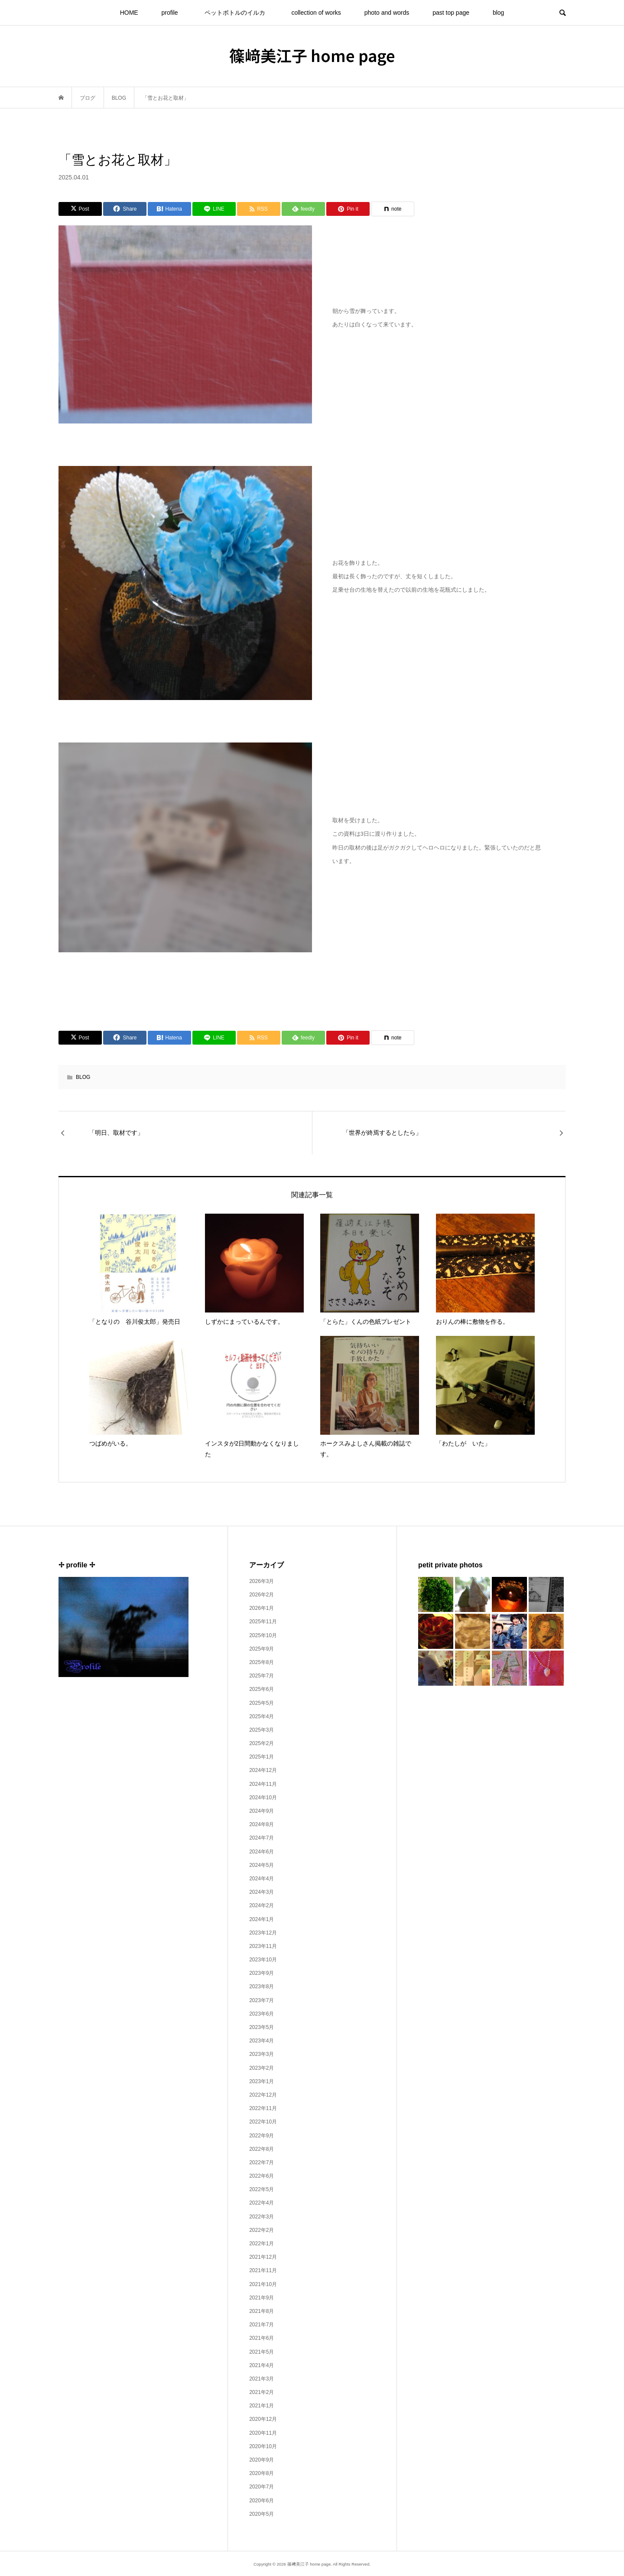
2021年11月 (263, 2270)
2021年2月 (261, 2392)
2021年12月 (263, 2257)
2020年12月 (263, 2419)
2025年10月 (263, 1635)
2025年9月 (261, 1649)
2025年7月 (261, 1676)
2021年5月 (261, 2352)
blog (498, 12)
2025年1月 (261, 1757)
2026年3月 (261, 1581)
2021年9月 (261, 2298)
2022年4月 (261, 2203)
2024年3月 (261, 1892)
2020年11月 (263, 2433)
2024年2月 (261, 1905)
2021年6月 (261, 2338)
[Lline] (214, 209)
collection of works (316, 12)
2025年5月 (261, 1703)
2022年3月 (261, 2217)
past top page (450, 12)
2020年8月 (261, 2473)
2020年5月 (261, 2514)
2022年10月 (263, 2122)
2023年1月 (261, 2081)
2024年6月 (261, 1852)
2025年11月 (263, 1622)
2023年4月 (261, 2041)
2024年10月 (263, 1797)
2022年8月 (261, 2149)
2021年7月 (261, 2325)
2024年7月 (261, 1838)
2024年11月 (263, 1784)
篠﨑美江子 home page (312, 55)
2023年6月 (261, 2014)
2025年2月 (261, 1743)
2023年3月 (261, 2054)
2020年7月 (261, 2487)
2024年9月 (261, 1811)
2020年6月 (261, 2501)
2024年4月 (261, 1879)
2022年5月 (261, 2189)
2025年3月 (261, 1730)
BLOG (83, 1077)
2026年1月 (261, 1608)
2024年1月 (261, 1919)
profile (170, 12)
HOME (129, 12)
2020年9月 (261, 2460)
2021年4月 (261, 2365)
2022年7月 (261, 2162)
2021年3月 (261, 2379)
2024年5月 (261, 1865)
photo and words (387, 12)
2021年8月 (261, 2311)
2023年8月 (261, 1986)
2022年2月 (261, 2230)
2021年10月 (263, 2284)
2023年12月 (263, 1933)
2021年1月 (261, 2406)
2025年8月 (261, 1662)
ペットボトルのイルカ (238, 12)
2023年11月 (263, 1946)
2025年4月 (261, 1716)
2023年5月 (261, 2027)
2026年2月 (261, 1595)
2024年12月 (263, 1770)
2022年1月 (261, 2244)
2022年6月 (261, 2176)
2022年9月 (261, 2136)
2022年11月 (263, 2108)
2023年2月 (261, 2068)
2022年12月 (263, 2095)
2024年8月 (261, 1824)
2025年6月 (261, 1689)
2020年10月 (263, 2446)
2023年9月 (261, 1973)
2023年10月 (263, 1960)
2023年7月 (261, 2000)
